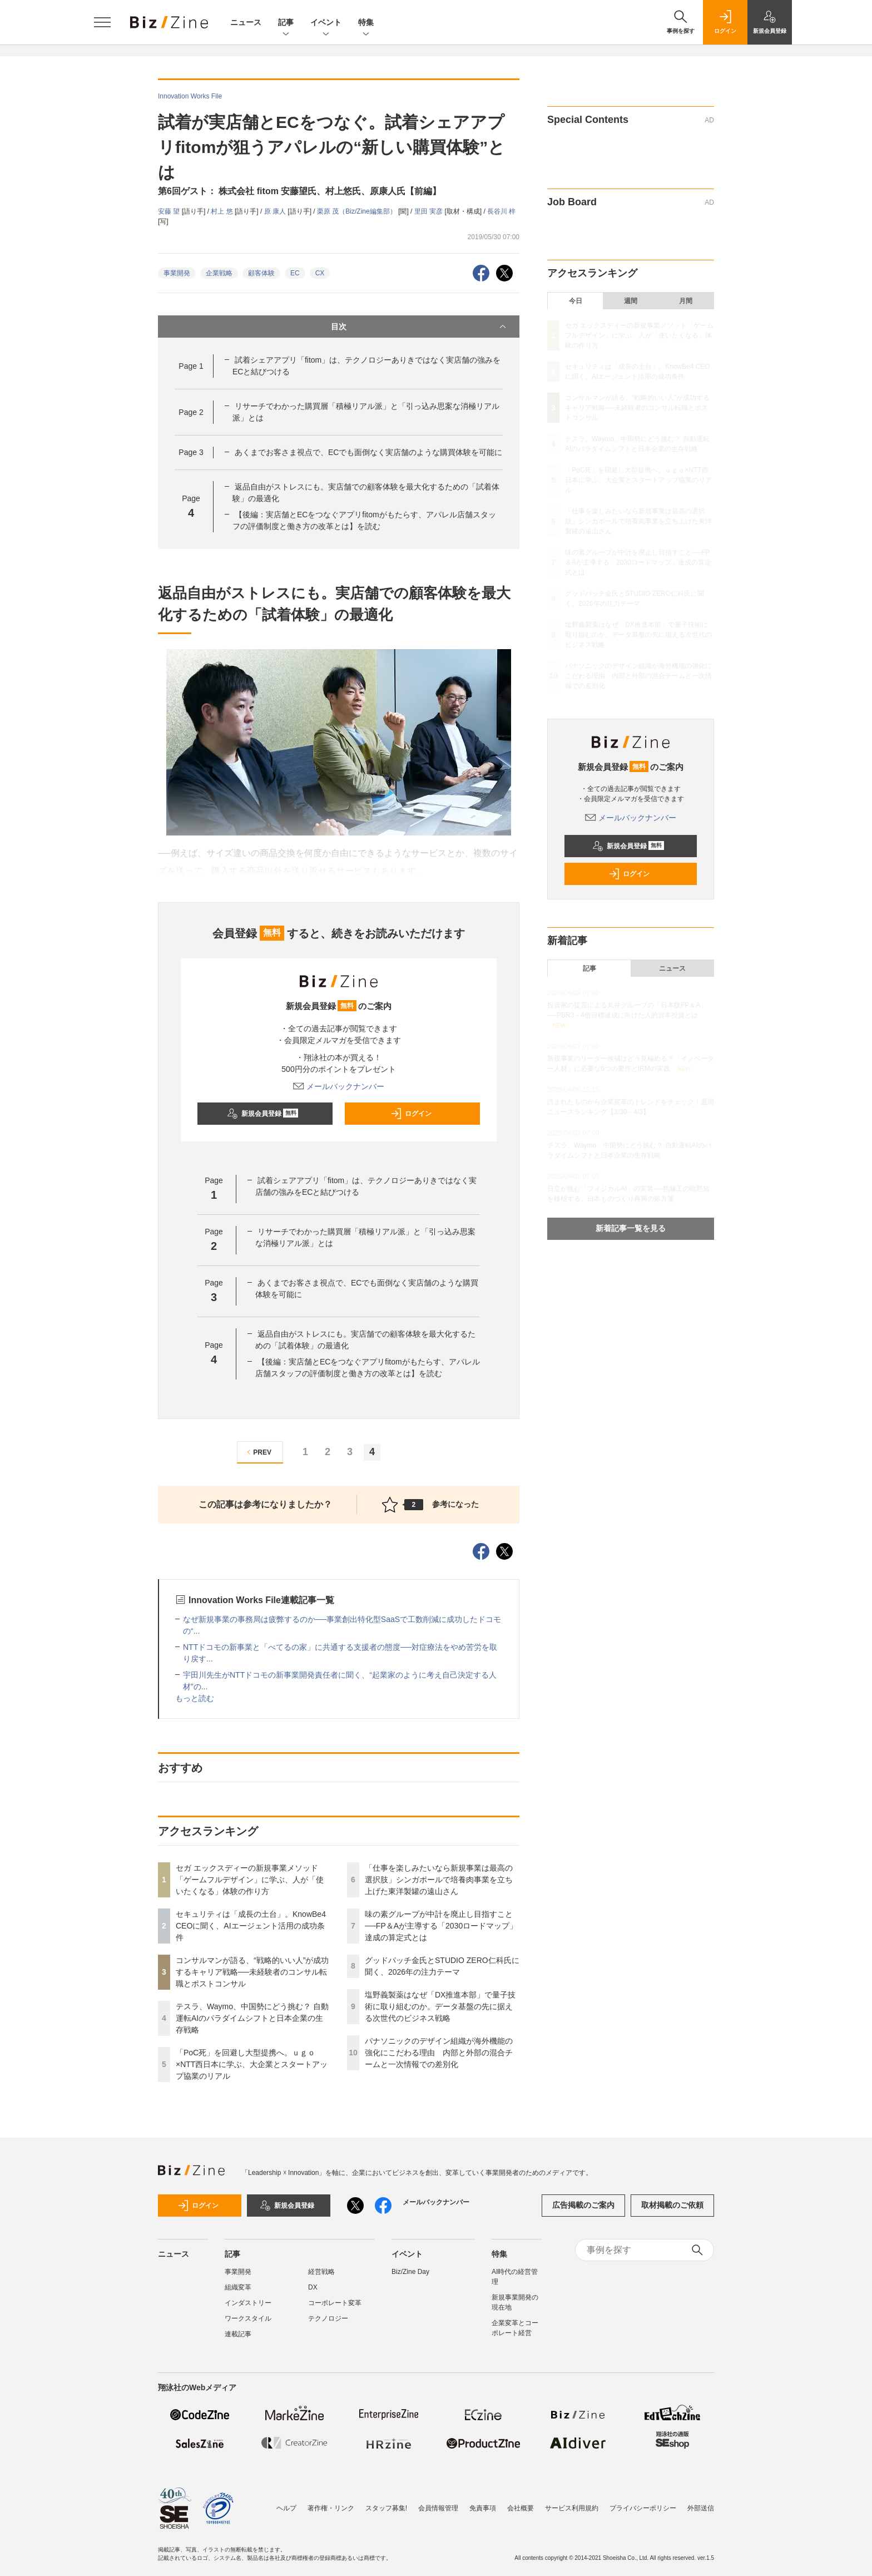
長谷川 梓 (501, 211)
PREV (257, 1452)
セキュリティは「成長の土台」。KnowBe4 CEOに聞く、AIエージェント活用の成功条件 (251, 1926)
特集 (366, 23)
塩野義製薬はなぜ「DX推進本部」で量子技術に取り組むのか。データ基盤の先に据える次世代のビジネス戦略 (440, 2006)
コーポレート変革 (334, 2303)
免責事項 (482, 2508)
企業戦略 (219, 273)
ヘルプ (286, 2508)
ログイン (411, 1113)
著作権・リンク (331, 2508)
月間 (685, 301)
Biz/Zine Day (410, 2272)
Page (191, 366)
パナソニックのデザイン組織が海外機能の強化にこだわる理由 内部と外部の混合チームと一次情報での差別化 (439, 2052)
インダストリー (248, 2303)
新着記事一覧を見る (631, 1228)
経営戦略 (321, 2272)
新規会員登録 (263, 1113)
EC (295, 273)
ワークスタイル (248, 2318)
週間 (630, 301)
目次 (419, 326)
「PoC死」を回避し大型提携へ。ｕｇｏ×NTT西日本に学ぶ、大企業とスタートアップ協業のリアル (252, 2064)
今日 (575, 301)
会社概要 (520, 2508)
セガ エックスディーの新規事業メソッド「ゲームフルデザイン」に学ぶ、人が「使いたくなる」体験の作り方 (250, 1879)
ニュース (245, 22)
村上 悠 (223, 211)
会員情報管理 (438, 2508)
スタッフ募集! (386, 2508)
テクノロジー (328, 2318)
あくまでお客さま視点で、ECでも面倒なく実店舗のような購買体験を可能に (368, 452)
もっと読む (194, 1698)
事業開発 (177, 273)
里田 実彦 (429, 211)
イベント (325, 23)
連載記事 (238, 2334)
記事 (286, 23)
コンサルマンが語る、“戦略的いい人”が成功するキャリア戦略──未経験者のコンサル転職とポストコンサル (252, 1972)
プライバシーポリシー (643, 2508)
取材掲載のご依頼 (672, 2205)
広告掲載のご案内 (583, 2205)
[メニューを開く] (102, 22)
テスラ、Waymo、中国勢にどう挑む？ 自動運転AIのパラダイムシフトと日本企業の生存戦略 (252, 2018)
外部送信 (700, 2508)
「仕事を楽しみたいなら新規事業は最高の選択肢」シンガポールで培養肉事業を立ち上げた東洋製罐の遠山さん (439, 1879)
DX (313, 2287)
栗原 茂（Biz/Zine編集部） (357, 211)
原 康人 (276, 211)
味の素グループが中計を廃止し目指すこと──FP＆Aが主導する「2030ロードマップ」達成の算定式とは (441, 1926)
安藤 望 (170, 211)
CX (320, 273)
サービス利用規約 (571, 2508)
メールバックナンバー (338, 1086)
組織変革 (238, 2287)
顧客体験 (261, 273)
